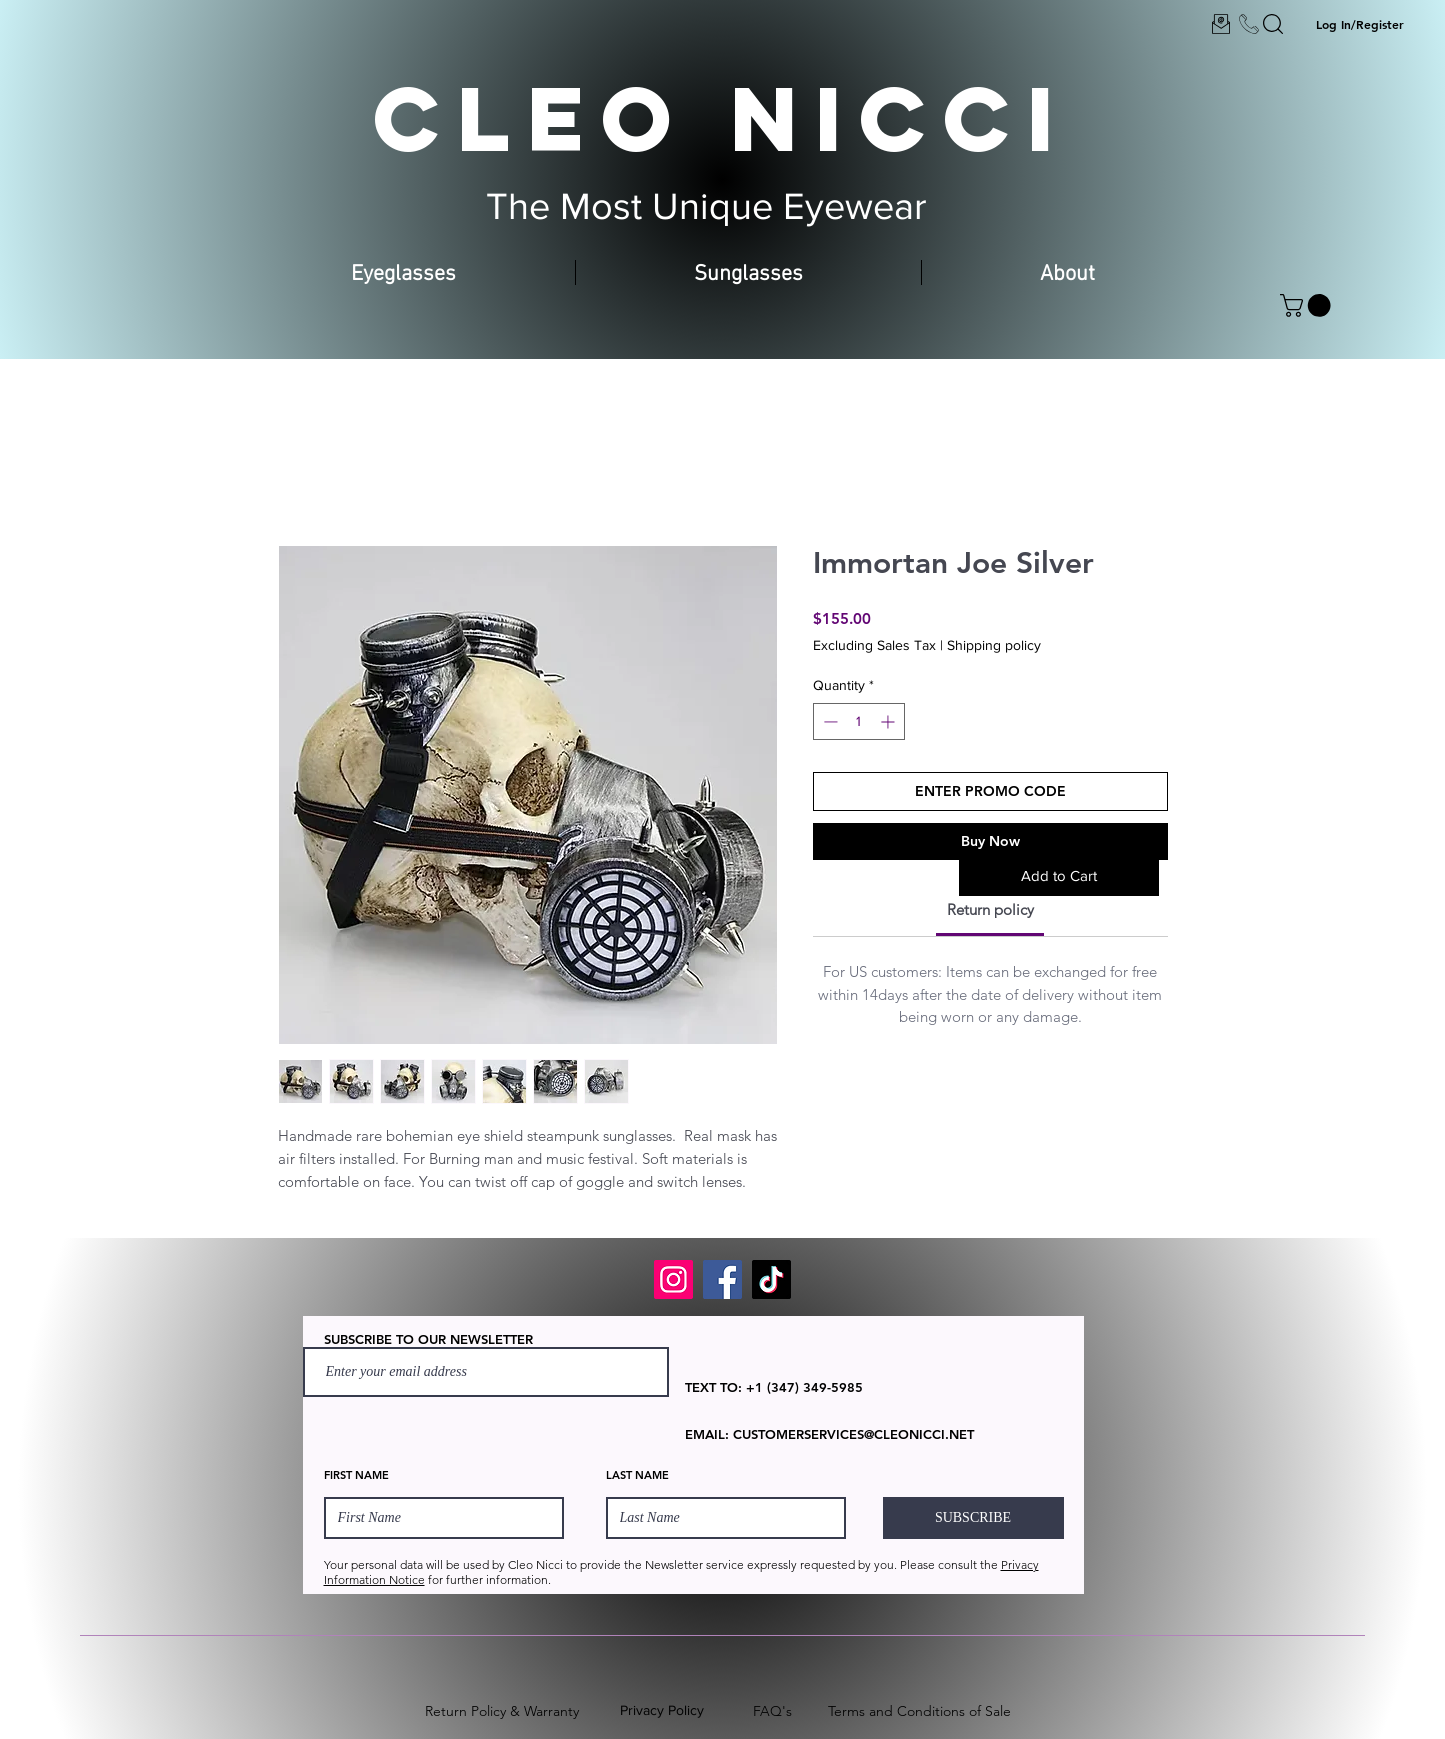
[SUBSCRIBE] (973, 1518)
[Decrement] (828, 721)
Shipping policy (994, 645)
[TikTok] (771, 1279)
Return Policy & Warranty (502, 1711)
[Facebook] (722, 1279)
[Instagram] (673, 1279)
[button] (1308, 305)
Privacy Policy (662, 1710)
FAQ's (772, 1711)
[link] (990, 909)
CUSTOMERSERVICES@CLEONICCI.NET (853, 1434)
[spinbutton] (859, 721)
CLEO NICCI (722, 118)
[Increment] (889, 721)
